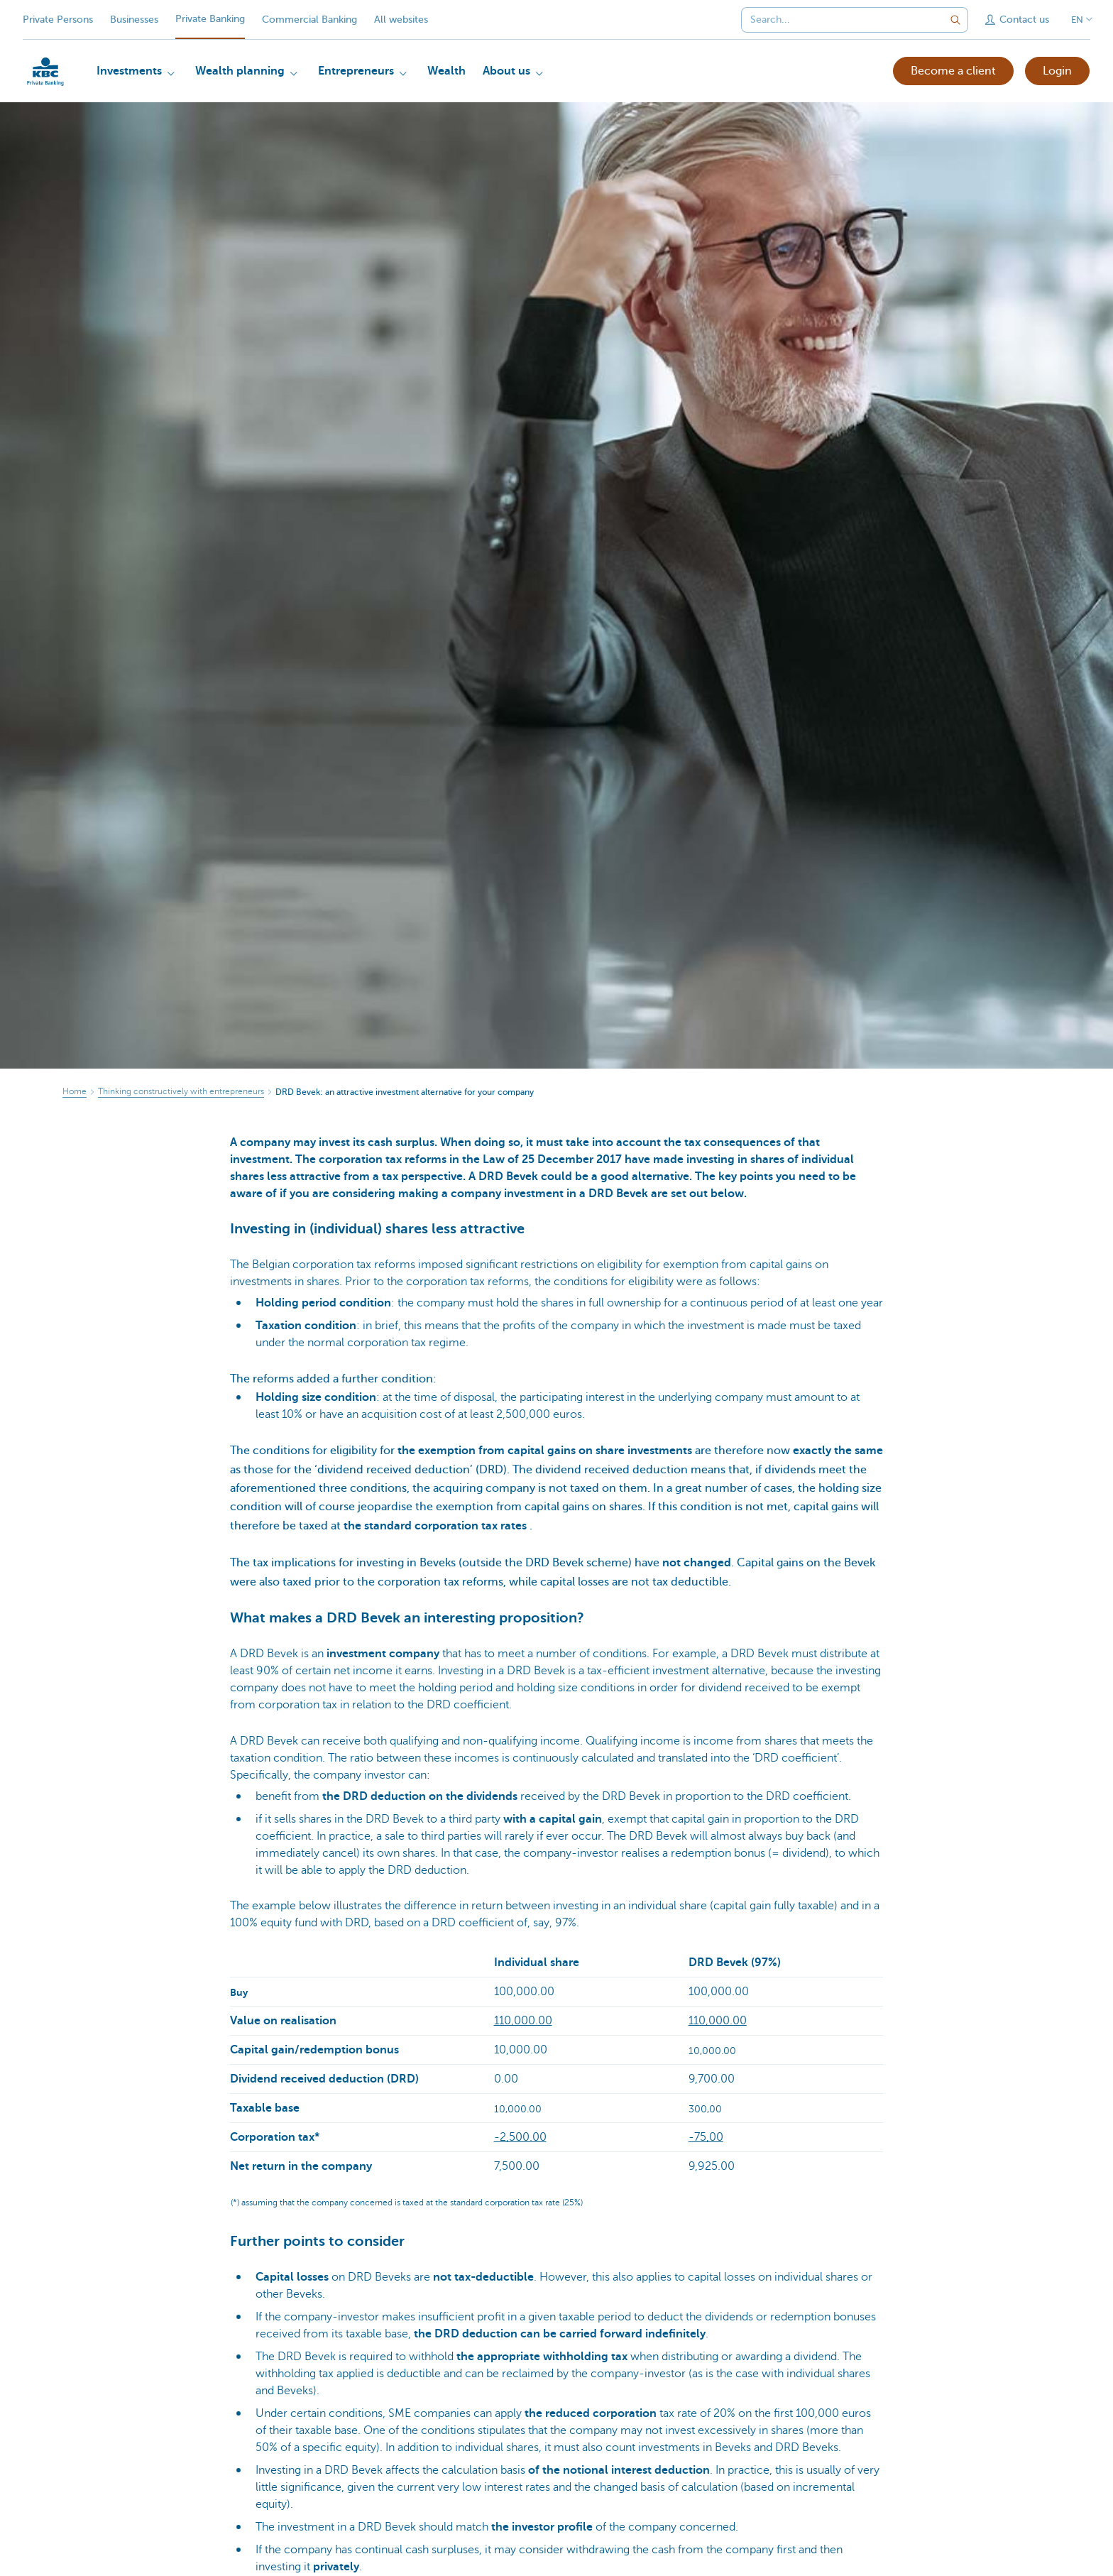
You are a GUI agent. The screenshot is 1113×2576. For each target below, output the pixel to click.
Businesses (134, 19)
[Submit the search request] (955, 20)
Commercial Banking (309, 19)
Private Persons (58, 19)
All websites (401, 19)
